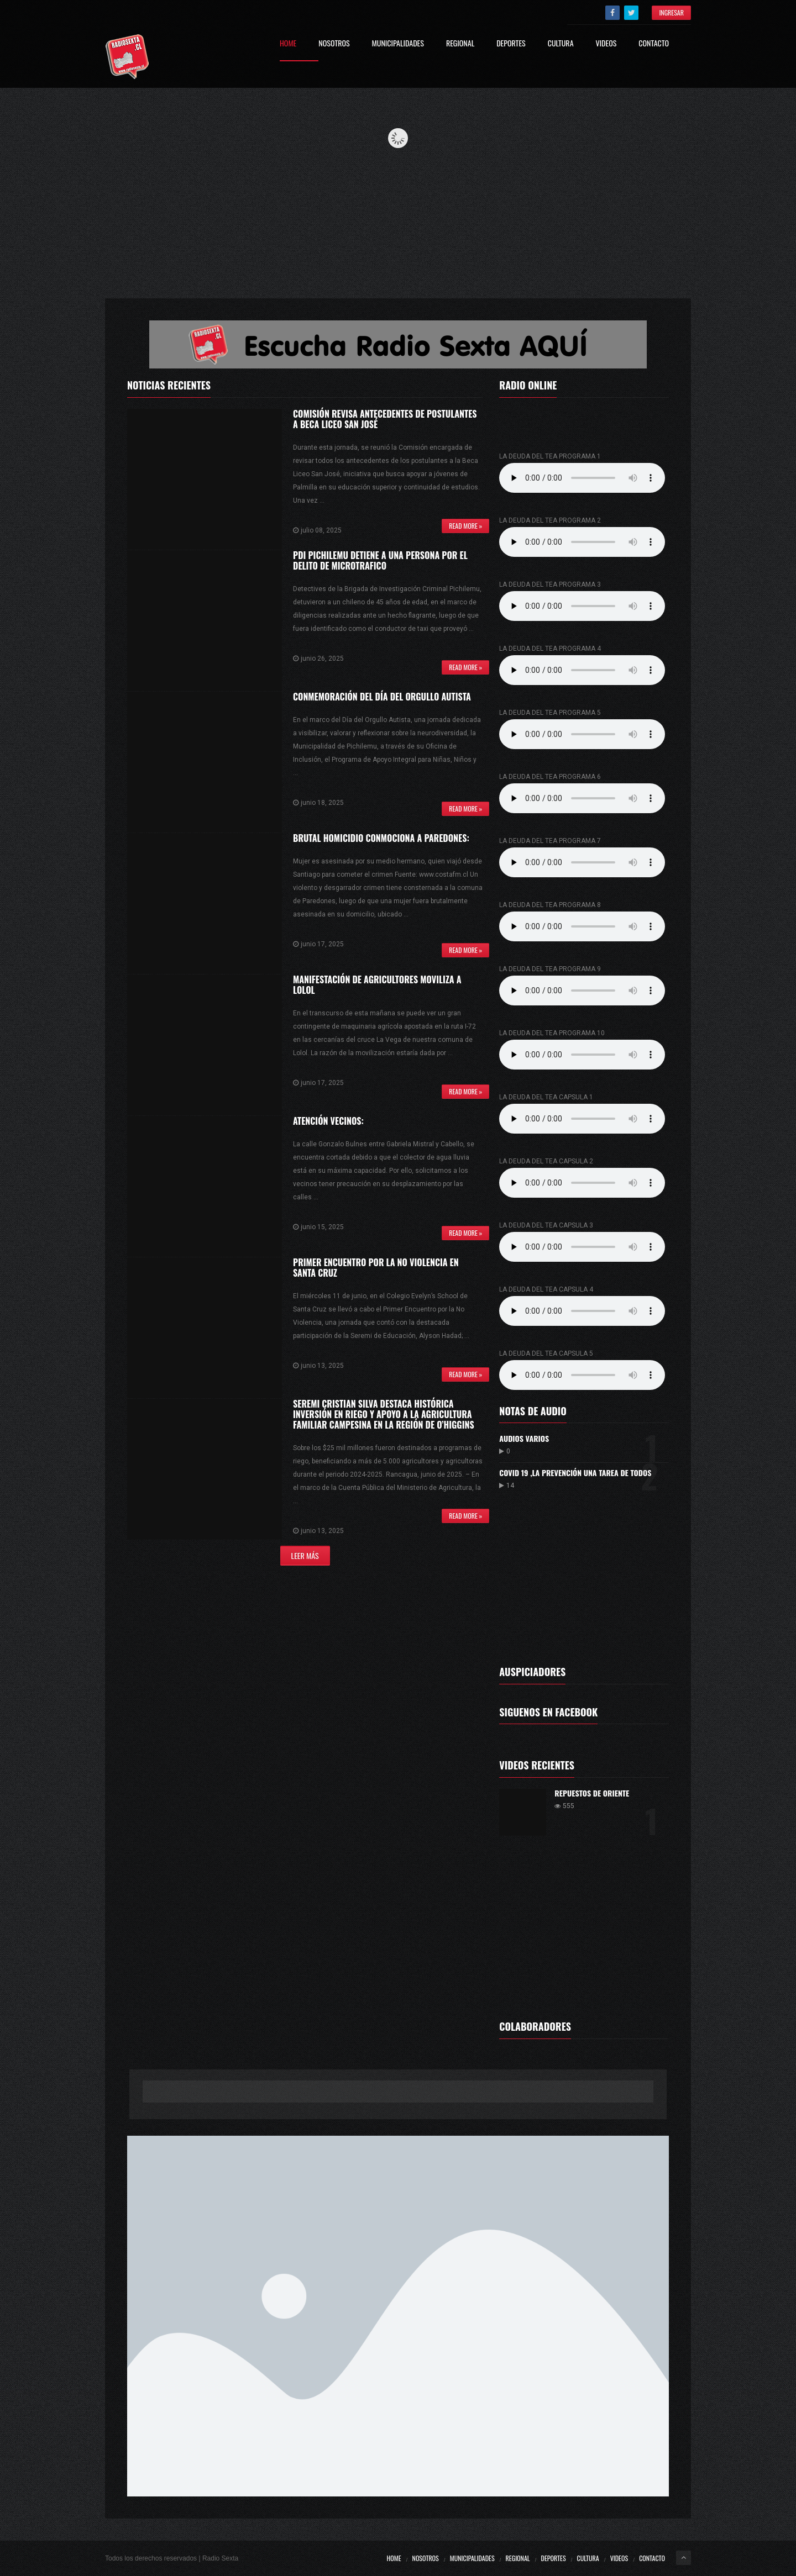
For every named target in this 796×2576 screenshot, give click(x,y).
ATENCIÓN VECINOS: (328, 1121)
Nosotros (333, 44)
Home (288, 44)
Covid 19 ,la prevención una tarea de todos (575, 1472)
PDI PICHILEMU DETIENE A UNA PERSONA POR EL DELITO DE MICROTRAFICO (380, 560)
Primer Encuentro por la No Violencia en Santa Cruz (376, 1267)
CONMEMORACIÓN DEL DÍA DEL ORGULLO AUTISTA (382, 696)
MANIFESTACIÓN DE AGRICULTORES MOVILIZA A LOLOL (377, 985)
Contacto (653, 44)
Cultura (561, 44)
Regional (460, 44)
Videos (606, 44)
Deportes (511, 44)
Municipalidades (398, 44)
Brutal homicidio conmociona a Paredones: (381, 838)
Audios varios (524, 1438)
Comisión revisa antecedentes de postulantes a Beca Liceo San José (385, 419)
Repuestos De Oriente (591, 1793)
